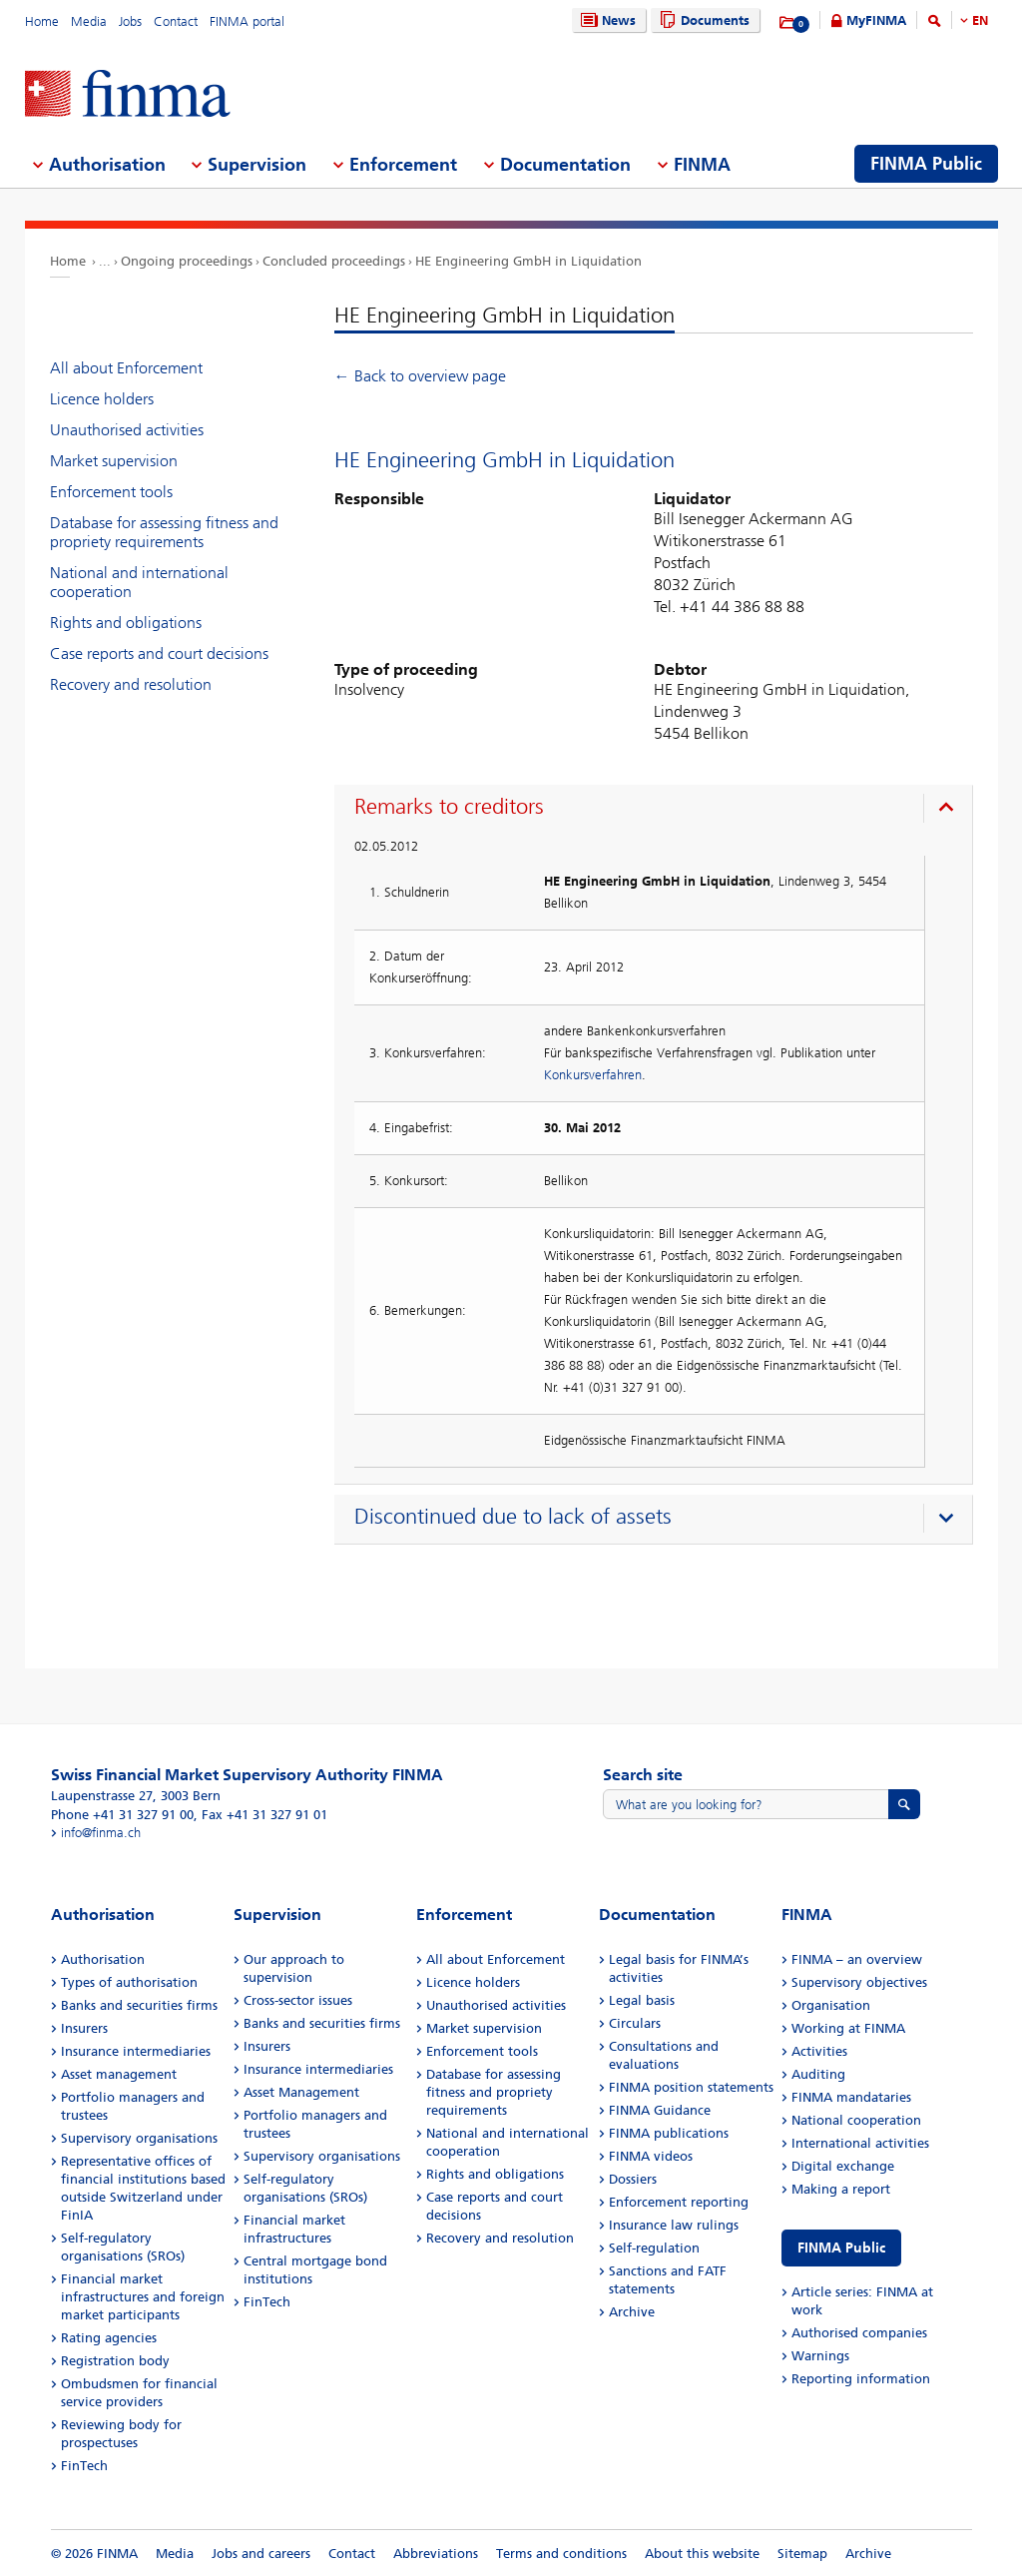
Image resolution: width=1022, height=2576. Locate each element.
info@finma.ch (101, 1832)
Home (42, 21)
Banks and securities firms (139, 2005)
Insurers (84, 2028)
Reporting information (860, 2378)
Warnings (820, 2355)
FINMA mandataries (851, 2097)
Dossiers (633, 2179)
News (606, 20)
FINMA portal (247, 21)
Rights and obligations (126, 622)
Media (89, 21)
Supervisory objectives (859, 1982)
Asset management (119, 2074)
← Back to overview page (420, 375)
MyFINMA (876, 20)
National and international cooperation (139, 582)
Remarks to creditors (449, 807)
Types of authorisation (129, 1982)
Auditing (818, 2074)
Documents (702, 20)
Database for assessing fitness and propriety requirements (164, 532)
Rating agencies (109, 2337)
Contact (176, 21)
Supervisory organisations (139, 2138)
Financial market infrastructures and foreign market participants (143, 2296)
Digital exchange (842, 2166)
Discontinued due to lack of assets (513, 1517)
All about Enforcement (126, 367)
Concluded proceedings (333, 261)
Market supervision (114, 460)
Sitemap (802, 2553)
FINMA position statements (691, 2087)
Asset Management (301, 2092)
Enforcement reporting (679, 2202)
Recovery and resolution (131, 684)
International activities (860, 2143)
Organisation (830, 2005)
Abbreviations (435, 2553)
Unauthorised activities (127, 429)
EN (980, 20)
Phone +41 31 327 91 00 (122, 1814)
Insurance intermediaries (136, 2051)
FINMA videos (651, 2156)
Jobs (130, 21)
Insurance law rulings (674, 2225)
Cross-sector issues (298, 2000)
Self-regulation (654, 2248)
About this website (702, 2553)
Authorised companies (859, 2332)
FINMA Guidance (660, 2110)
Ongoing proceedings (187, 261)
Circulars (635, 2023)
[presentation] (658, 810)
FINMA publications (669, 2133)
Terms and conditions (561, 2553)
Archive (632, 2311)
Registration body (115, 2360)
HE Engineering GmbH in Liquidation (528, 261)
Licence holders (102, 398)
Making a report (840, 2189)
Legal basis (642, 2000)
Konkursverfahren (593, 1074)
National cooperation (856, 2120)
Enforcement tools (111, 491)
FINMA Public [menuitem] (926, 164)
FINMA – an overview (856, 1959)
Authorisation (103, 1959)
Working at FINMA (848, 2028)
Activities (819, 2051)
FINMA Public (841, 2248)
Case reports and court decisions (159, 653)
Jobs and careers (261, 2553)
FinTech (84, 2465)
